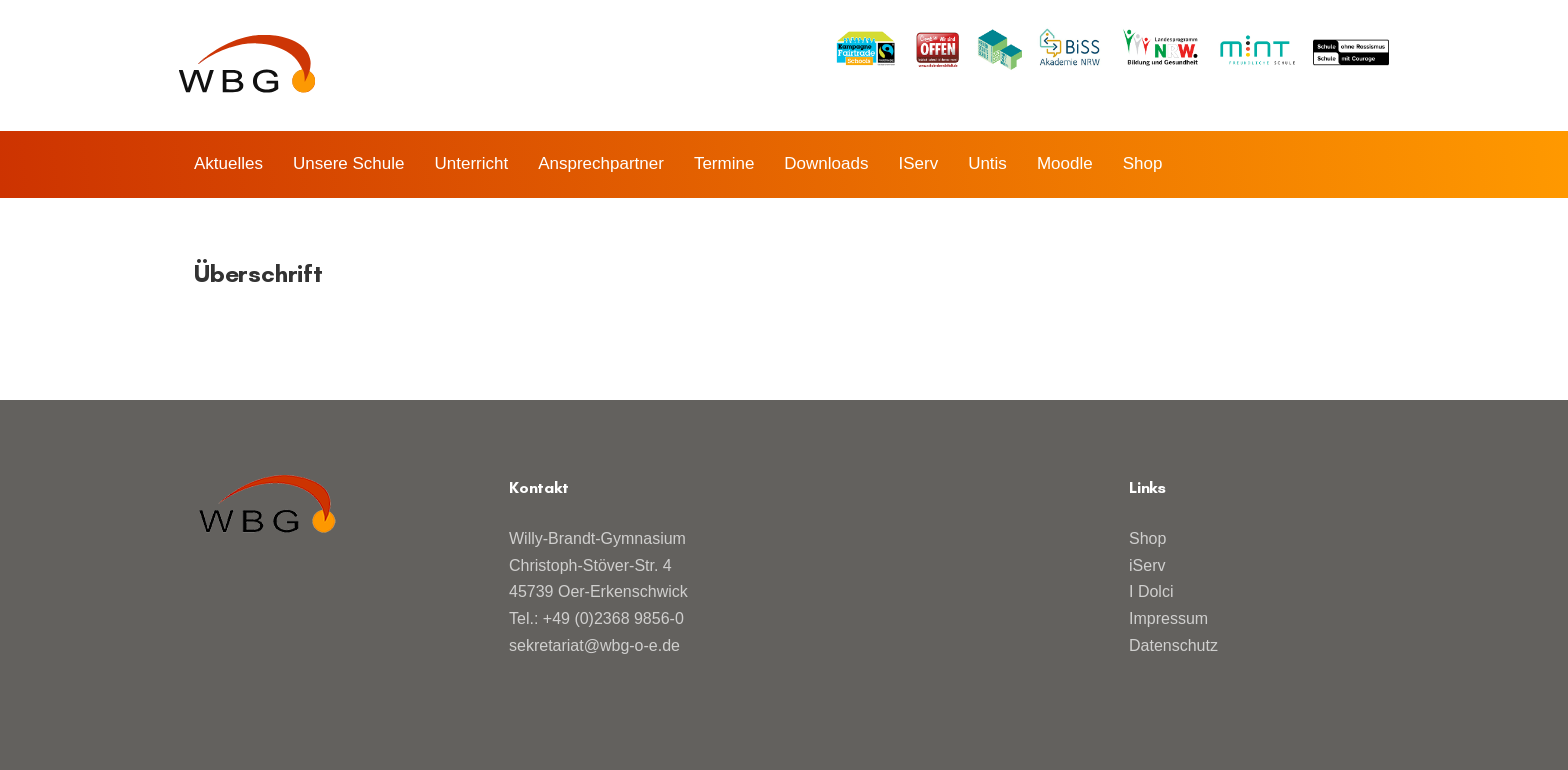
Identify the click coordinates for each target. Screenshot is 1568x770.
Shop (1147, 538)
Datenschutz (1173, 645)
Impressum (1168, 618)
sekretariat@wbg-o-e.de (594, 645)
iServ (1147, 565)
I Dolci (1151, 591)
